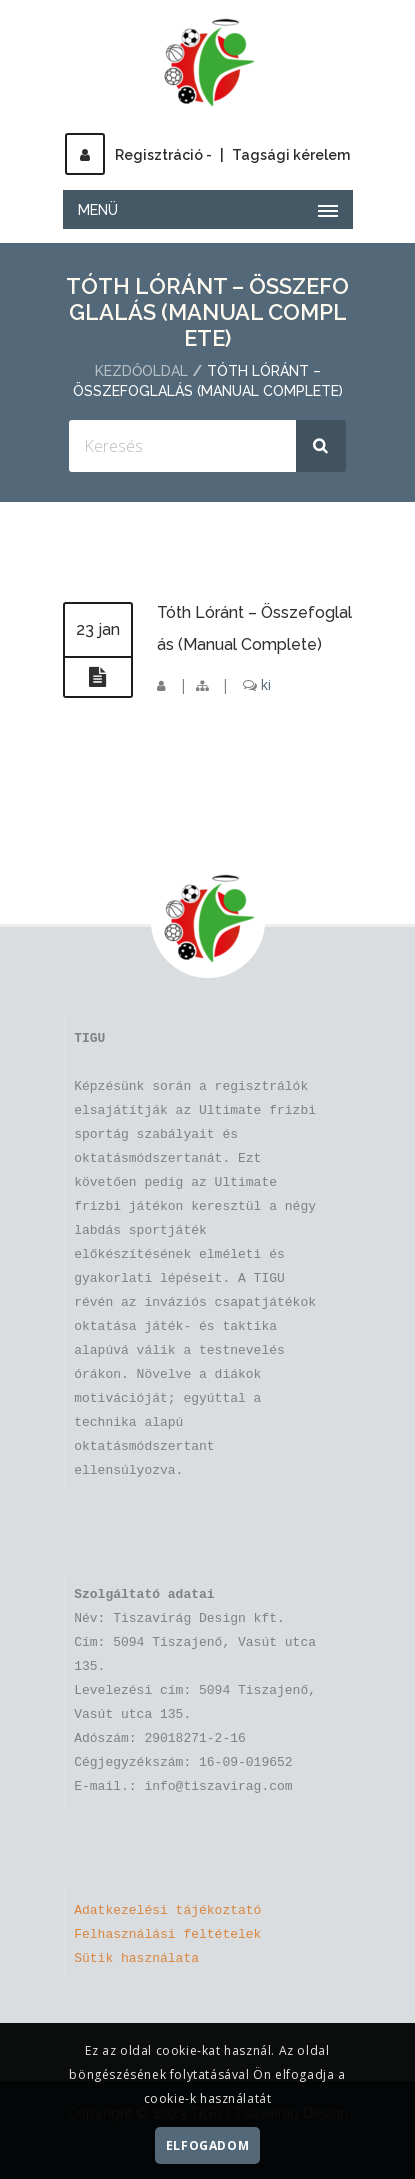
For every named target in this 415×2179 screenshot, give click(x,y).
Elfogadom (207, 2145)
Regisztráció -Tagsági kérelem (207, 155)
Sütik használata (136, 1959)
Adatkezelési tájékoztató (167, 1911)
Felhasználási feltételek (167, 1935)
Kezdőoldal (141, 371)
